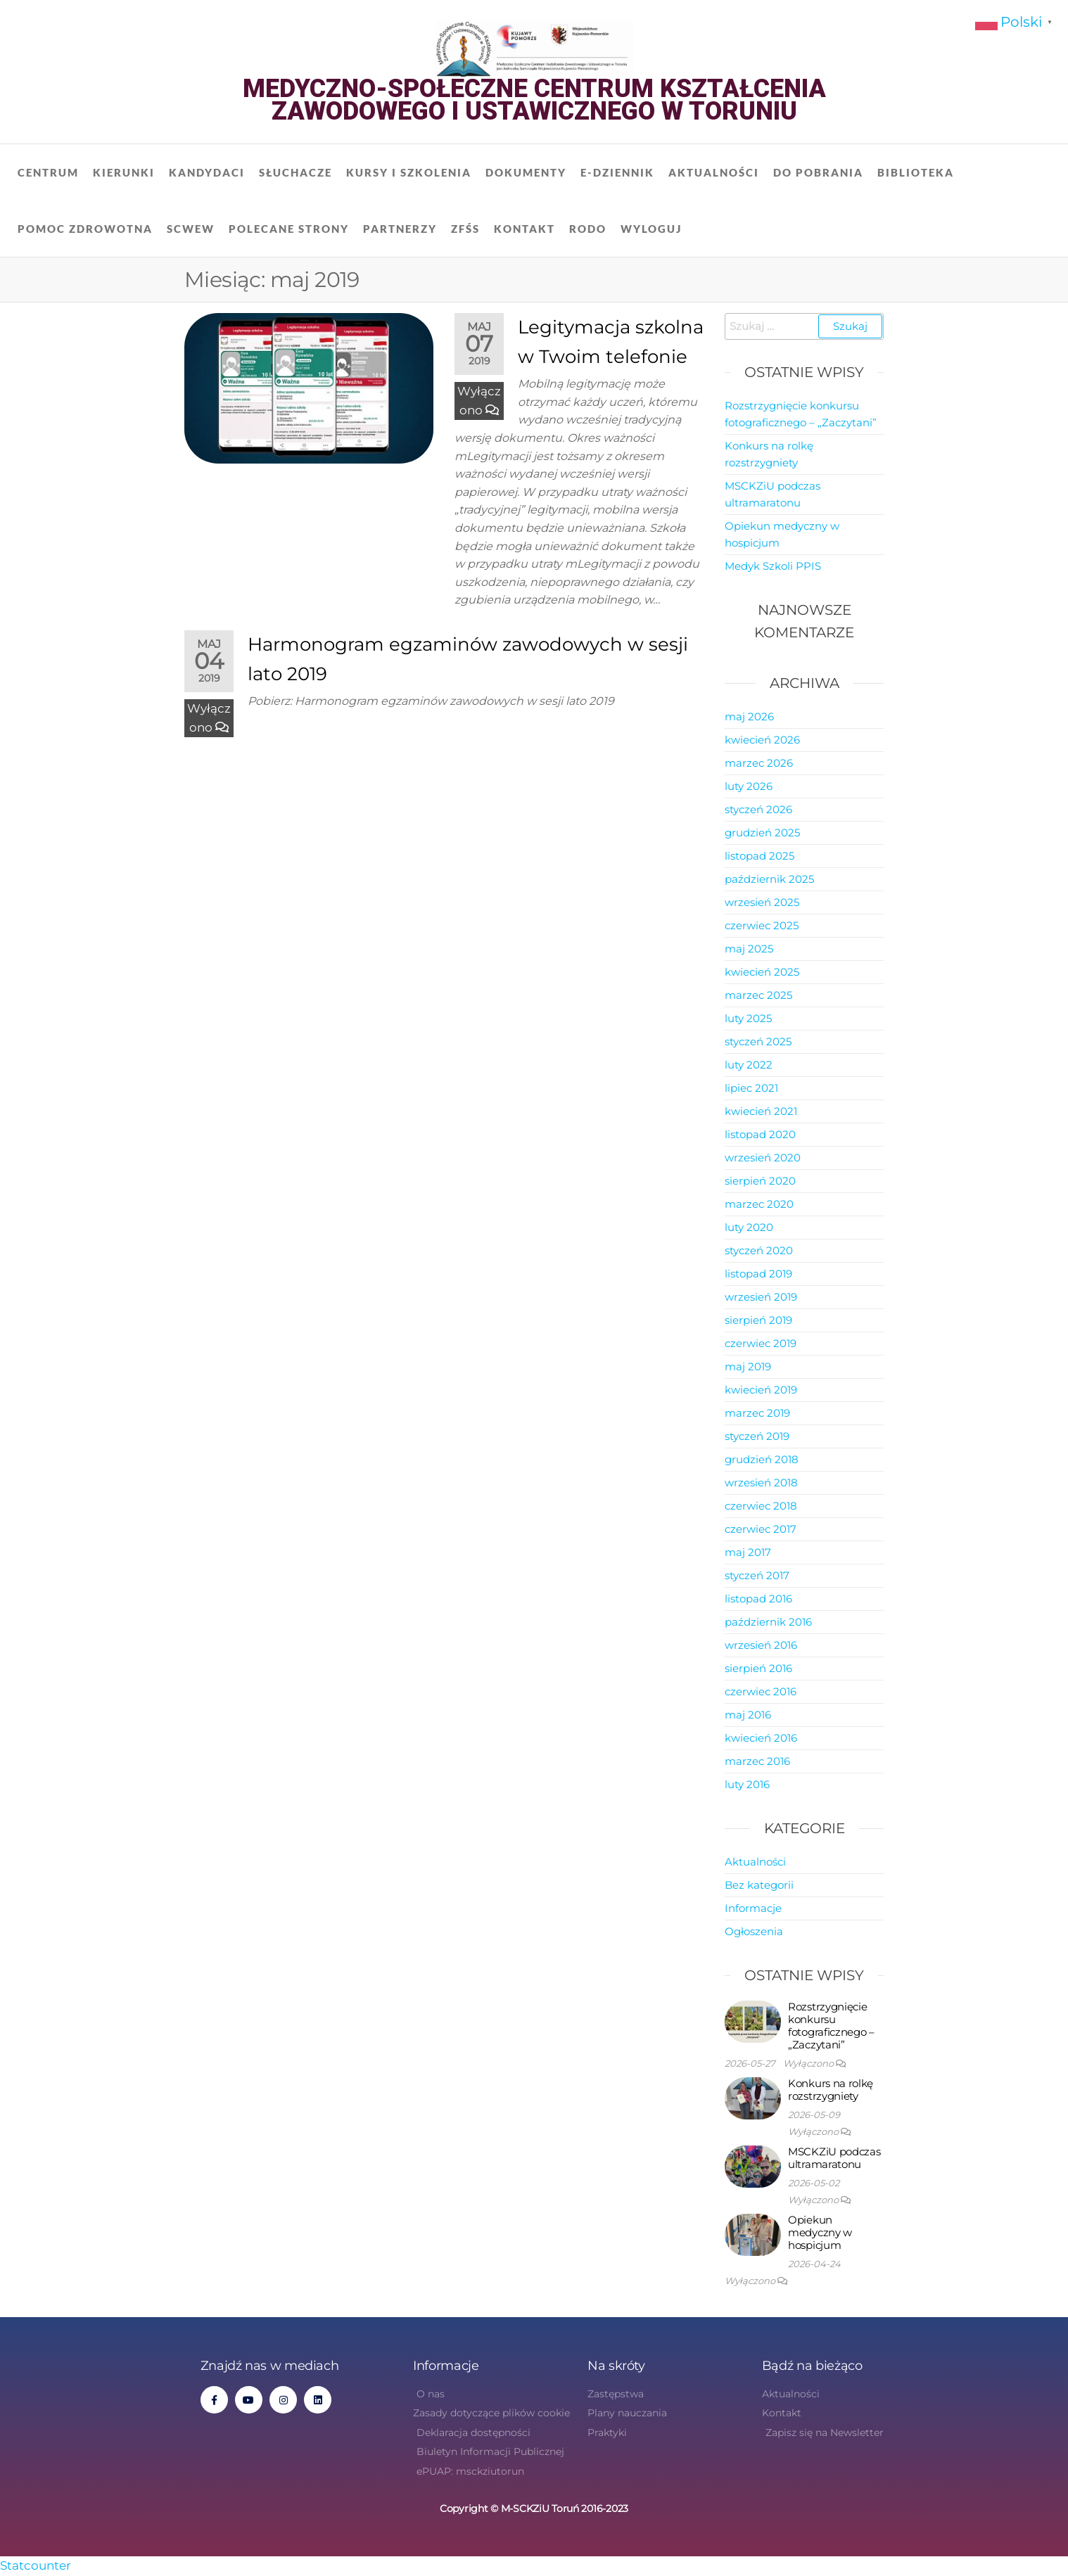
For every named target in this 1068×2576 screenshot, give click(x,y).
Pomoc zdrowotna (85, 228)
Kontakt (524, 228)
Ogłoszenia (754, 1931)
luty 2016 (747, 1784)
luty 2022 (749, 1064)
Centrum (48, 172)
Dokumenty (525, 172)
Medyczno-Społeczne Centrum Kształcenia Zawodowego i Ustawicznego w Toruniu (534, 100)
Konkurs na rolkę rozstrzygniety (830, 2090)
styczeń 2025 (758, 1041)
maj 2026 (749, 716)
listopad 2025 (759, 855)
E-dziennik (617, 172)
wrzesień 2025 (762, 902)
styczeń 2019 (757, 1436)
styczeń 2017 (757, 1575)
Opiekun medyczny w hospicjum (820, 2232)
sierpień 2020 (760, 1180)
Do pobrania (818, 172)
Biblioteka (915, 172)
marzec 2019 (757, 1413)
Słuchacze (295, 172)
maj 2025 (749, 948)
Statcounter (35, 2565)
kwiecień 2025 (762, 971)
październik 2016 (768, 1621)
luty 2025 (748, 1018)
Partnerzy (400, 228)
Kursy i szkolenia (408, 172)
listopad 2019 (758, 1273)
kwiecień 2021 (761, 1111)
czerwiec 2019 (760, 1343)
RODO (587, 228)
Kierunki (124, 172)
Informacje (753, 1908)
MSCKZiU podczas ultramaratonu (834, 2158)
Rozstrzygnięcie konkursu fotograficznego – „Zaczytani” (831, 2025)
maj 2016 (748, 1714)
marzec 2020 (759, 1204)
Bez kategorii (759, 1885)
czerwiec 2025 (762, 925)
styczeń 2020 (759, 1250)
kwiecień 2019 (761, 1389)
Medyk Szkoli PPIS (773, 566)
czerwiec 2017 (760, 1529)
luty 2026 (749, 786)
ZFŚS (465, 228)
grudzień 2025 (762, 832)
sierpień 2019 (758, 1320)
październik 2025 (769, 879)
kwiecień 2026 (762, 739)
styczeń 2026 (758, 809)
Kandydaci (207, 172)
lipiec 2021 (751, 1088)
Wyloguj (651, 228)
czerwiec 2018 (761, 1505)
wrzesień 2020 (763, 1157)
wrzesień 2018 (761, 1482)
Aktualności (713, 172)
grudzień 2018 (762, 1459)
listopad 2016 (758, 1598)
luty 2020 (749, 1227)
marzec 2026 (759, 763)
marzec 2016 (757, 1761)
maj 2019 (748, 1366)
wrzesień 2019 (761, 1296)
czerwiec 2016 (760, 1691)
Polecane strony (289, 228)
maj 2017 (748, 1552)
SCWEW (191, 228)
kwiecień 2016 (761, 1738)
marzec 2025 (758, 995)
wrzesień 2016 (761, 1645)
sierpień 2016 (758, 1668)
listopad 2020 (760, 1134)
